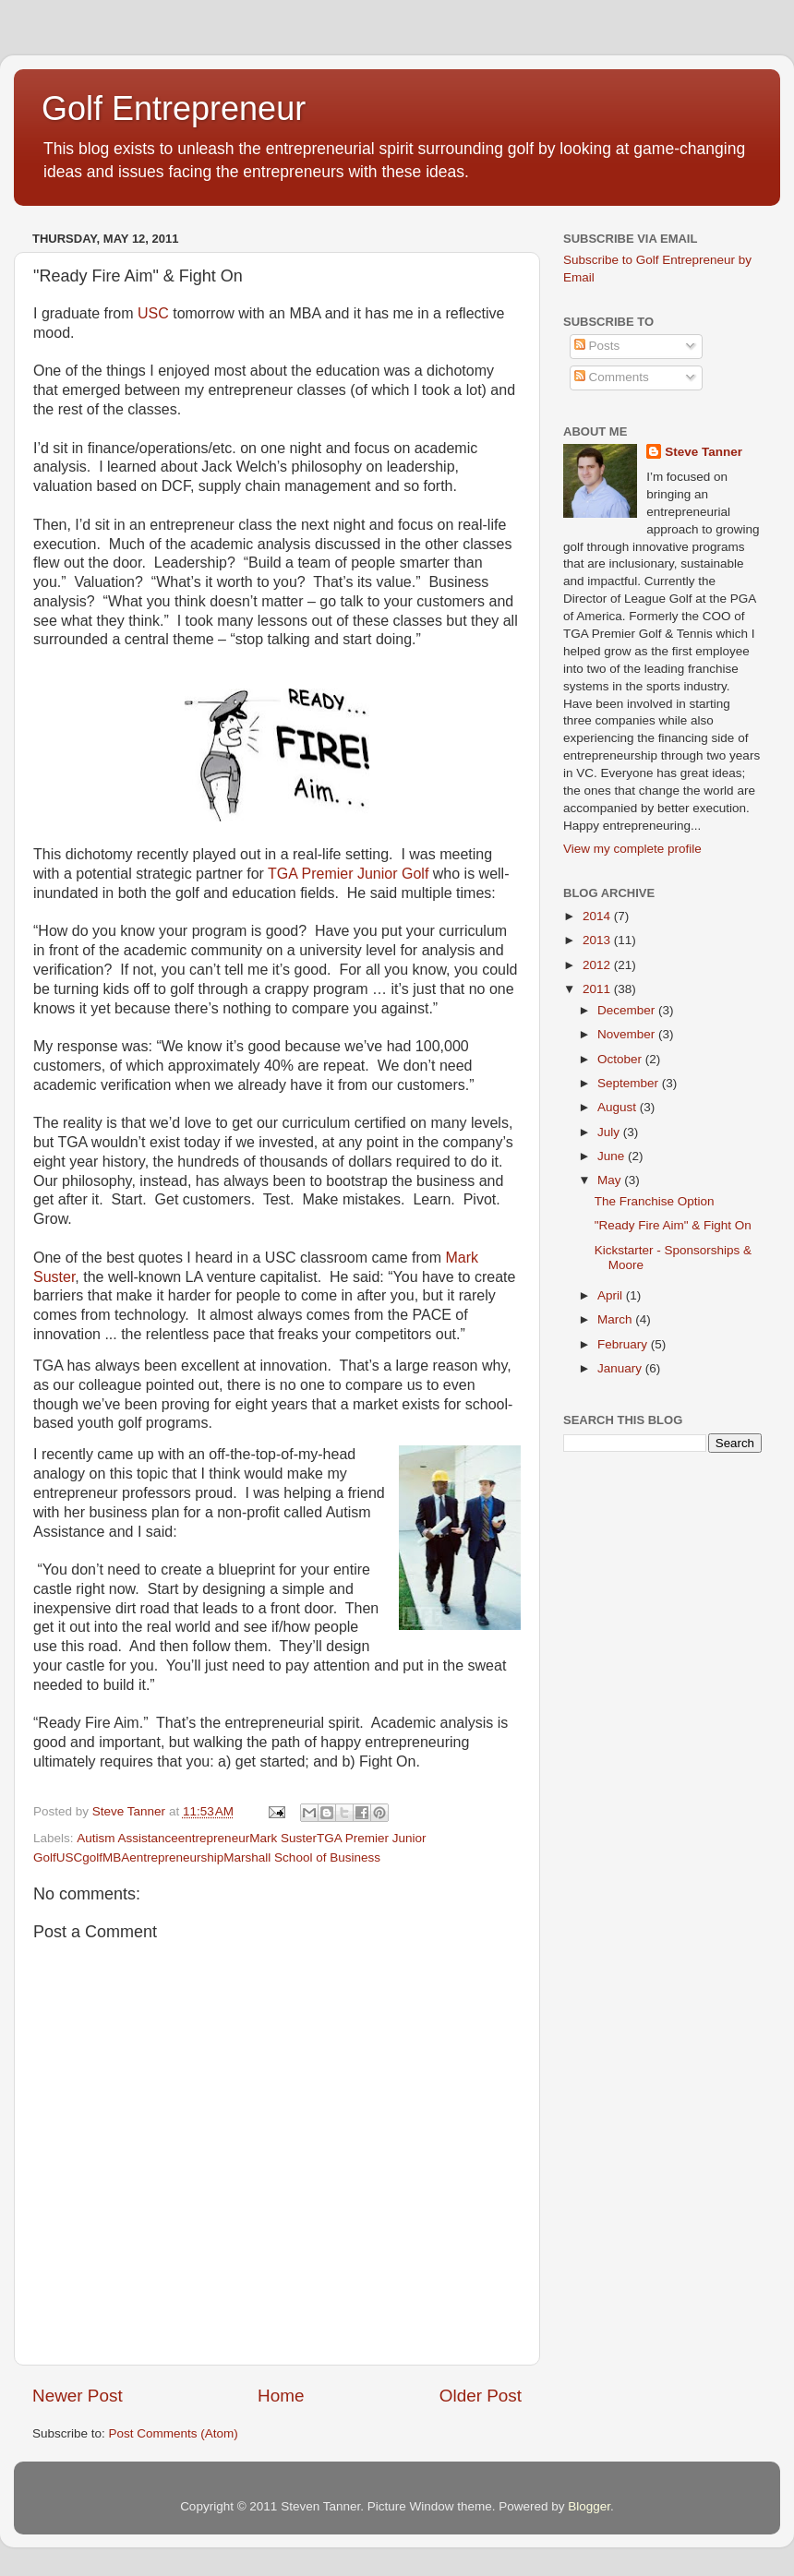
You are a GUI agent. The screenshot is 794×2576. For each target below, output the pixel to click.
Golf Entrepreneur (174, 108)
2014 (598, 916)
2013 (598, 940)
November (627, 1034)
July (610, 1132)
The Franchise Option (655, 1201)
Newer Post (77, 2395)
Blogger (589, 2506)
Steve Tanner (703, 452)
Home (281, 2395)
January (621, 1368)
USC (153, 313)
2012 (598, 965)
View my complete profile (632, 849)
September (629, 1083)
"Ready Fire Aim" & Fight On (673, 1225)
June (612, 1156)
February (624, 1344)
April (611, 1295)
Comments (611, 377)
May (610, 1180)
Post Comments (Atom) (173, 2433)
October (621, 1059)
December (627, 1010)
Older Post (480, 2395)
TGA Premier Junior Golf (348, 873)
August (618, 1107)
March (616, 1319)
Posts (597, 346)
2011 (598, 989)
